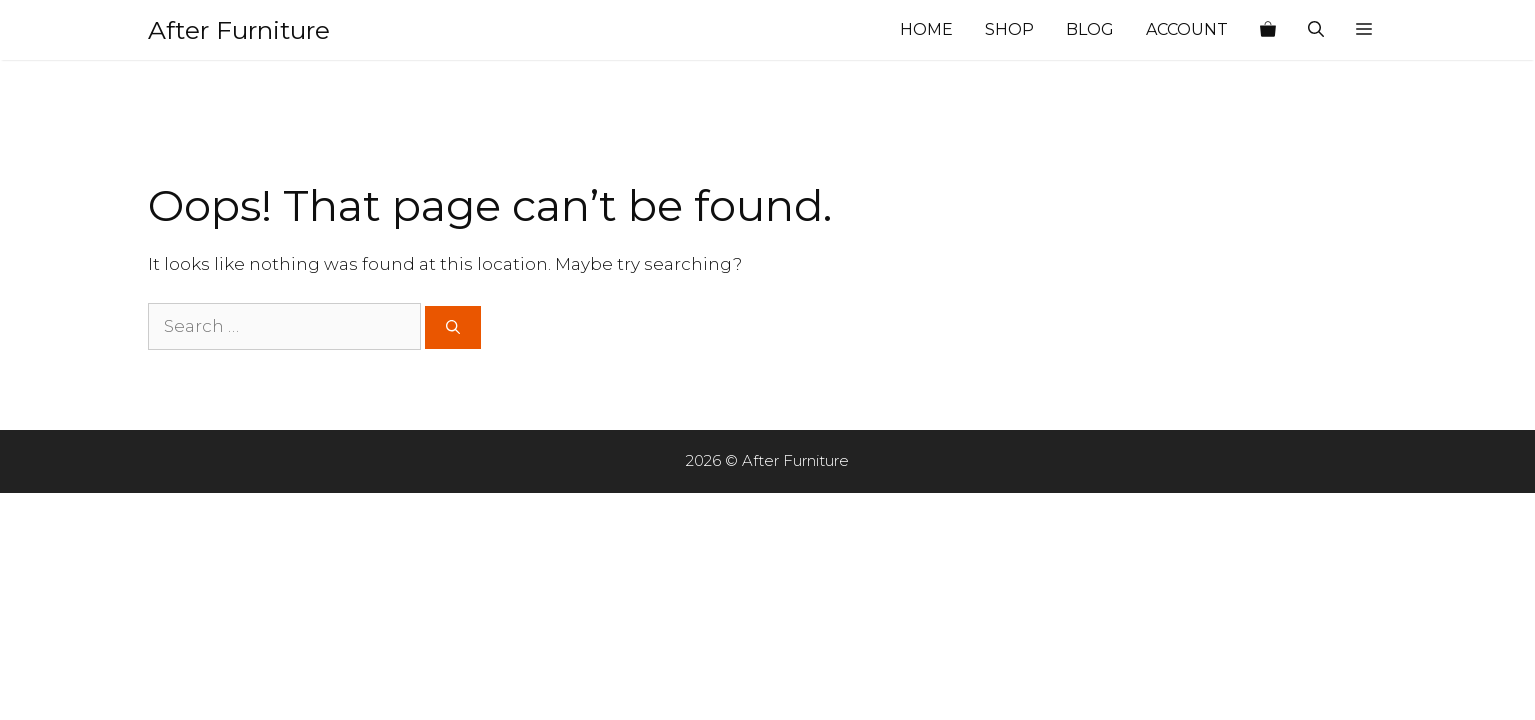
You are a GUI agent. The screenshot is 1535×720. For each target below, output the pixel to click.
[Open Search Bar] (1316, 30)
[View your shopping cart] (1268, 30)
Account (1187, 29)
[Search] (453, 327)
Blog (1090, 29)
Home (926, 29)
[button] (1364, 30)
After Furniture (239, 30)
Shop (1009, 29)
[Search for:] (284, 327)
